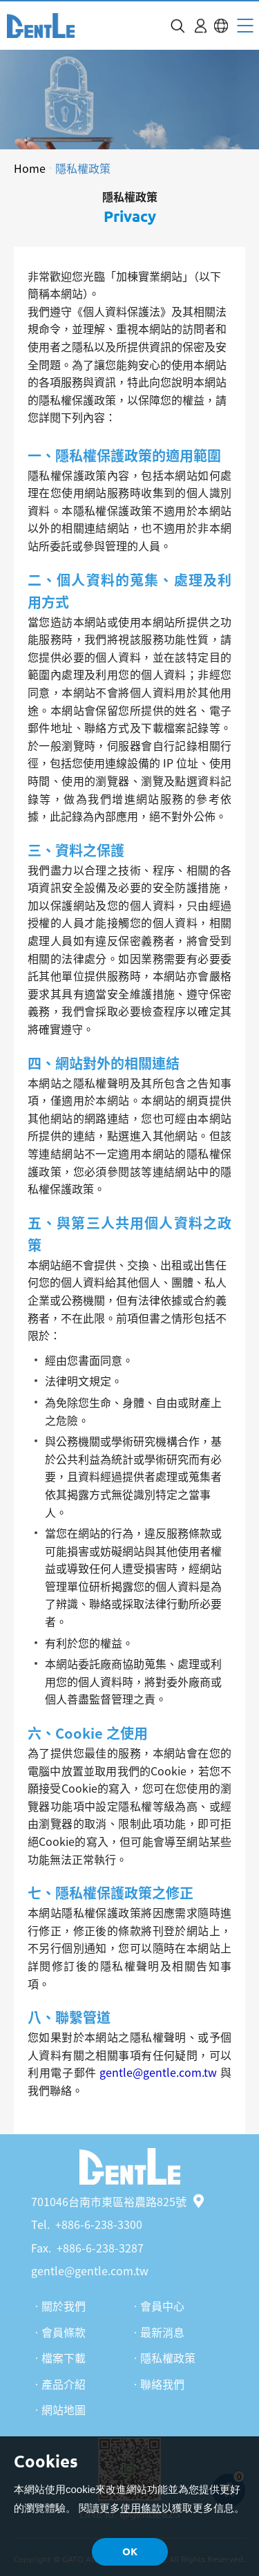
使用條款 (141, 2508)
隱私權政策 (83, 168)
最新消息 (162, 2332)
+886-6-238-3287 (100, 2247)
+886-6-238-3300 (98, 2224)
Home (30, 168)
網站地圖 (63, 2409)
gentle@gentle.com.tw (89, 2270)
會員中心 (162, 2305)
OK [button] (129, 2551)
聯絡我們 (162, 2384)
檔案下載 (63, 2357)
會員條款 (63, 2332)
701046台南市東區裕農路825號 (117, 2201)
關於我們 (63, 2305)
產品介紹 (63, 2384)
